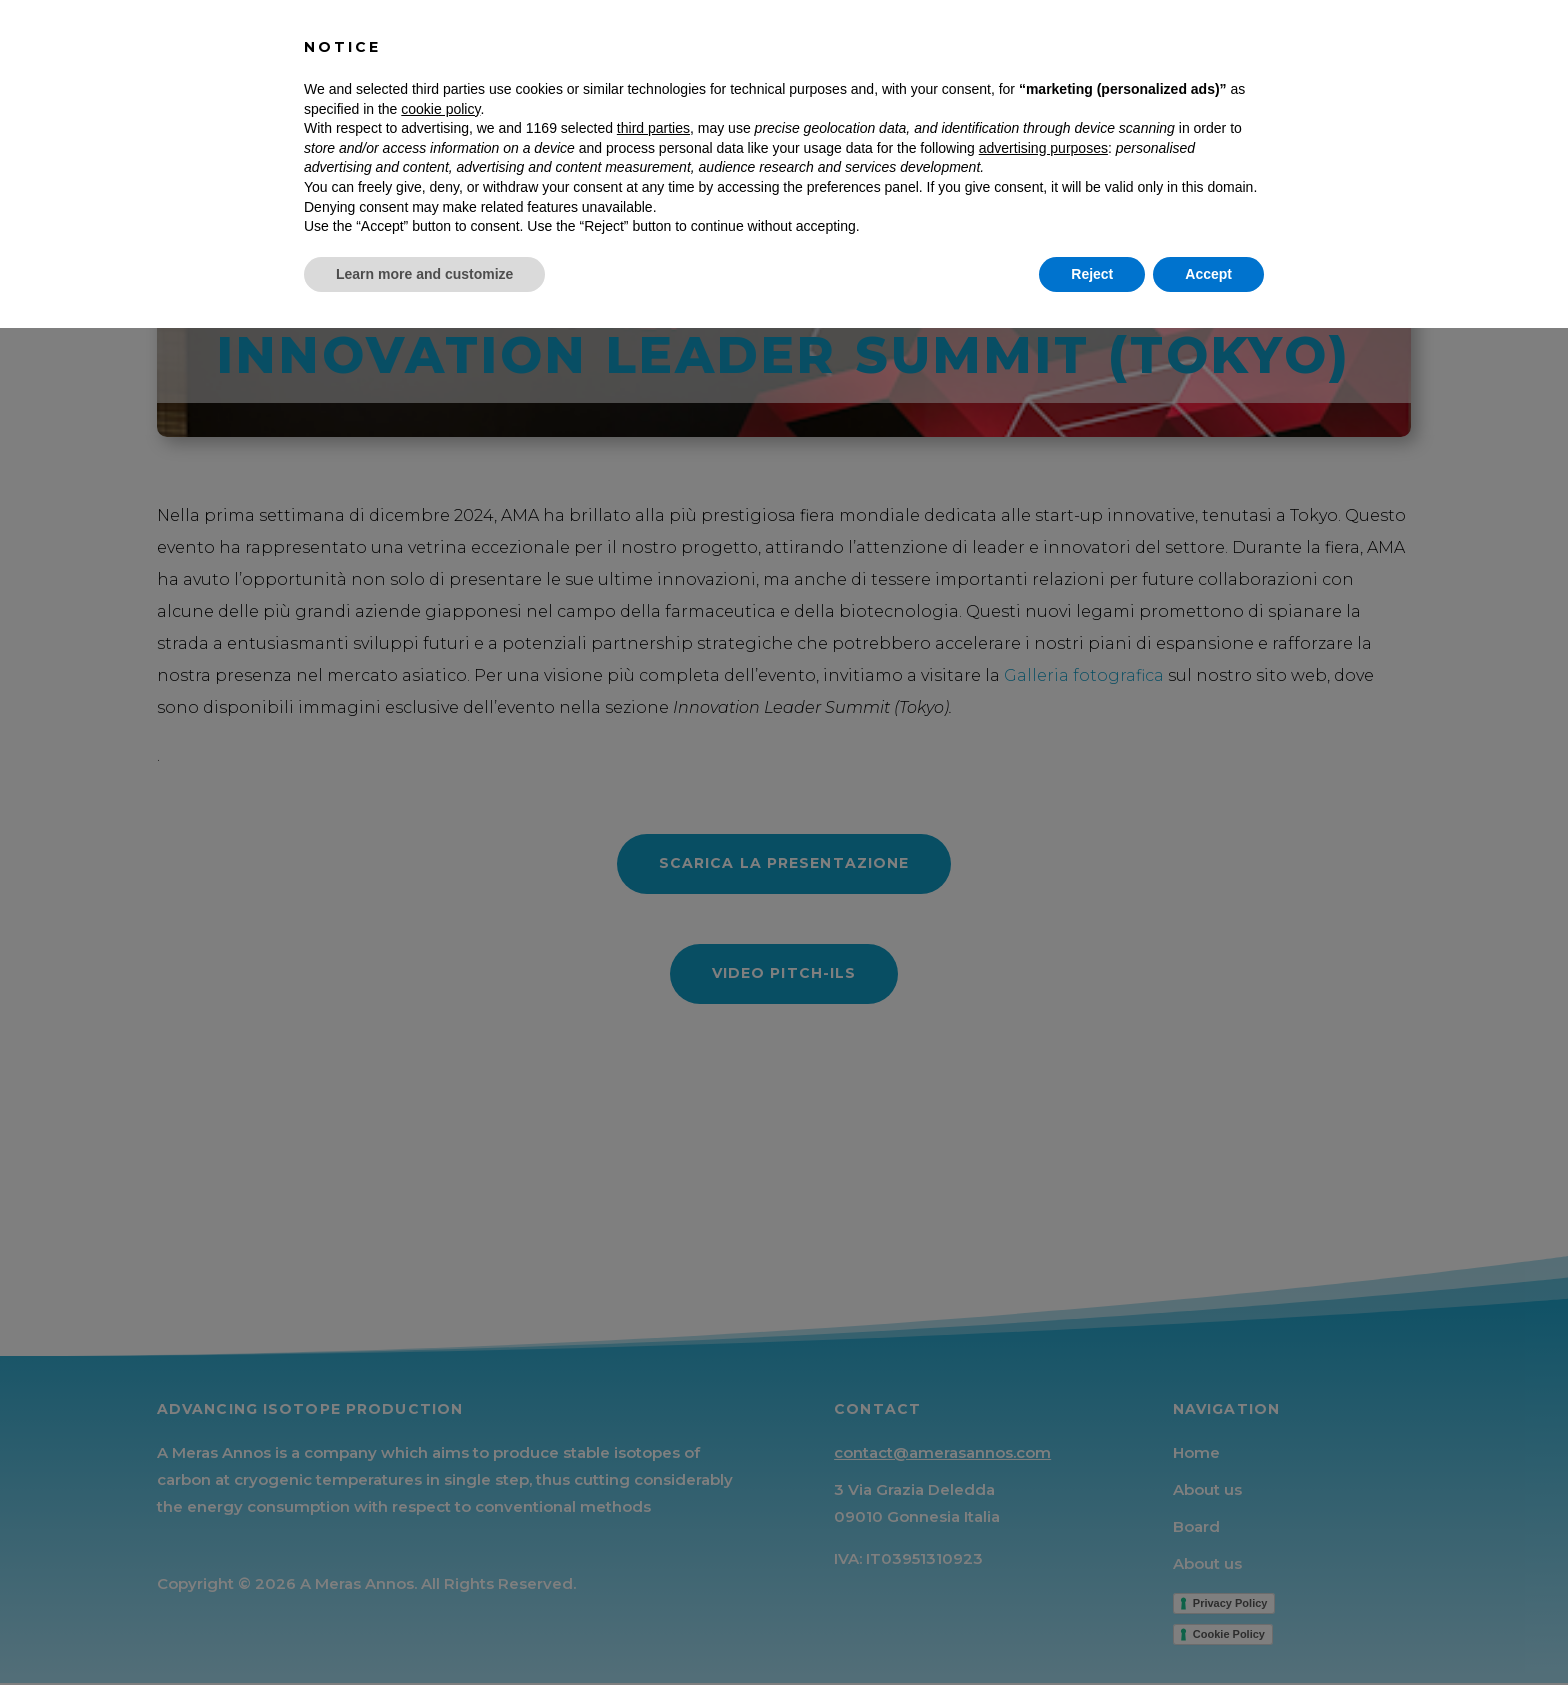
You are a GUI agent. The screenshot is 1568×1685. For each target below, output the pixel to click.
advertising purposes (1043, 1504)
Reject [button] (1092, 1630)
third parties (653, 1485)
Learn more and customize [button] (424, 1630)
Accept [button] (1208, 1630)
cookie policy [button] (440, 1465)
